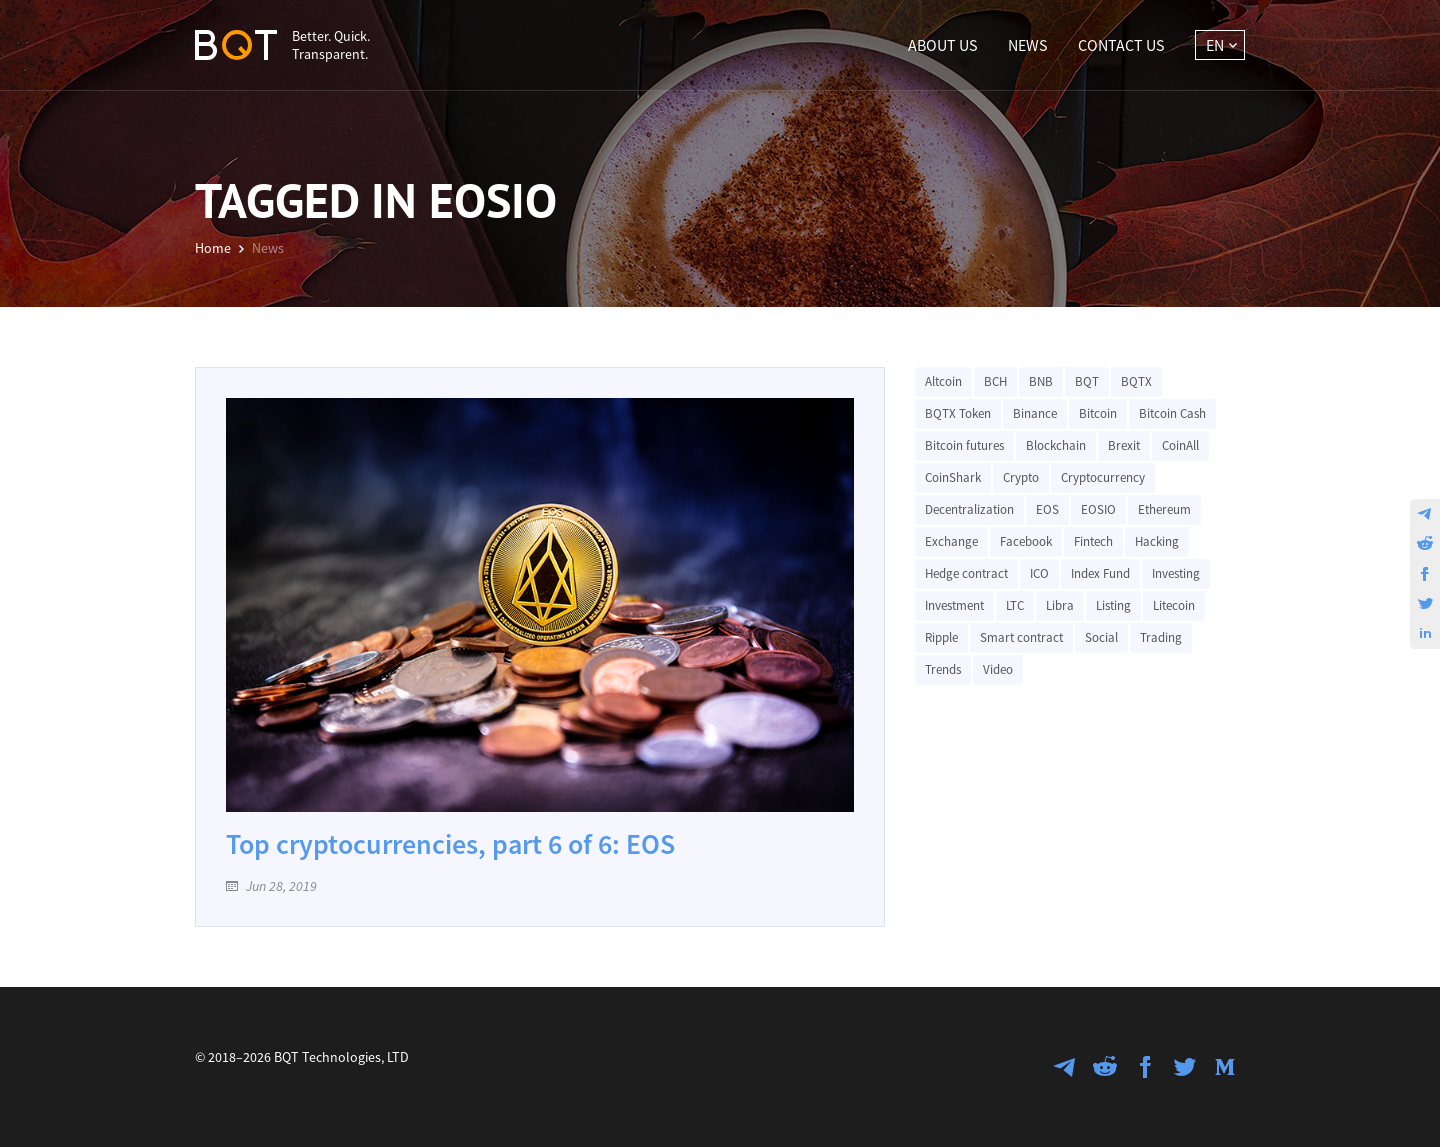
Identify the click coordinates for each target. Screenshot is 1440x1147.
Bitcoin (1098, 413)
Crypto (1021, 477)
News (1028, 45)
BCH (995, 381)
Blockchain (1056, 445)
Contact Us (1121, 45)
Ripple (941, 637)
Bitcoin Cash (1172, 413)
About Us (943, 45)
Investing (1176, 573)
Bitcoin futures (964, 445)
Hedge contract (966, 573)
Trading (1161, 637)
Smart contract (1021, 637)
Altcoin (943, 381)
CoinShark (953, 477)
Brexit (1124, 445)
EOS (1047, 509)
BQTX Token (958, 413)
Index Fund (1100, 573)
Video (998, 669)
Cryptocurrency (1103, 477)
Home (213, 248)
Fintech (1093, 541)
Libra (1060, 605)
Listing (1113, 605)
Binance (1035, 413)
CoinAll (1180, 445)
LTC (1015, 605)
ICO (1039, 573)
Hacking (1157, 541)
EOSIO (1098, 509)
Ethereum (1164, 509)
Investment (954, 605)
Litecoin (1174, 605)
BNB (1041, 381)
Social (1101, 637)
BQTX (1136, 381)
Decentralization (969, 509)
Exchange (951, 541)
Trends (943, 669)
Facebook (1026, 541)
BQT (1087, 381)
